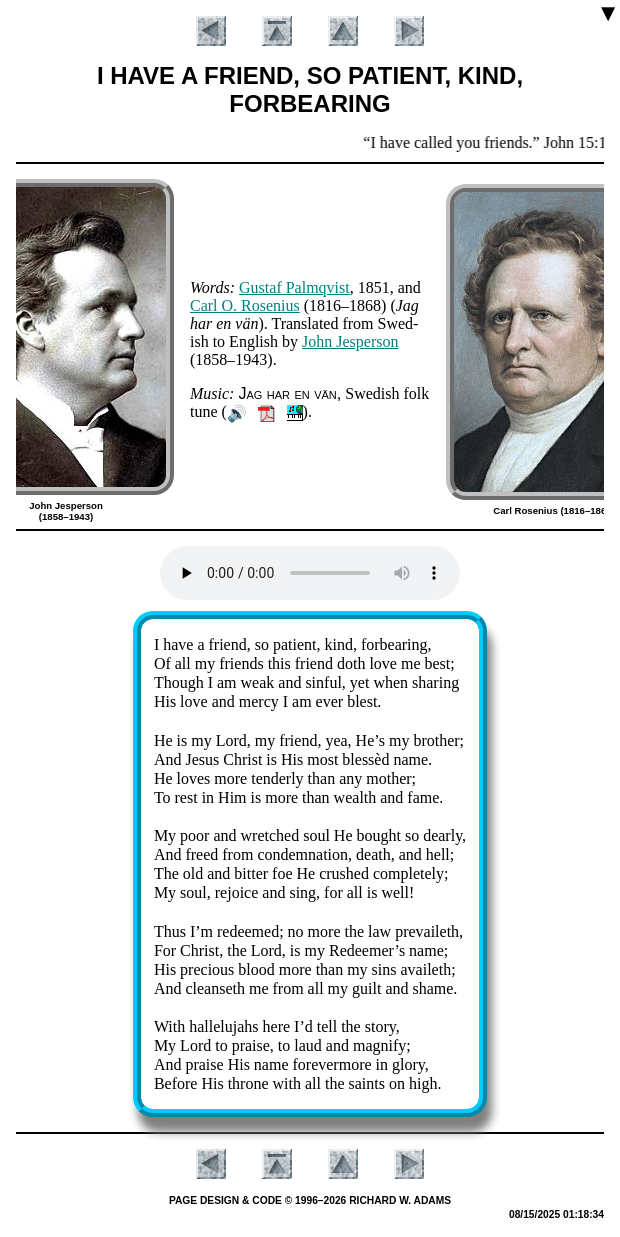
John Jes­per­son (350, 341)
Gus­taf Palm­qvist (294, 287)
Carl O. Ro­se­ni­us (245, 305)
